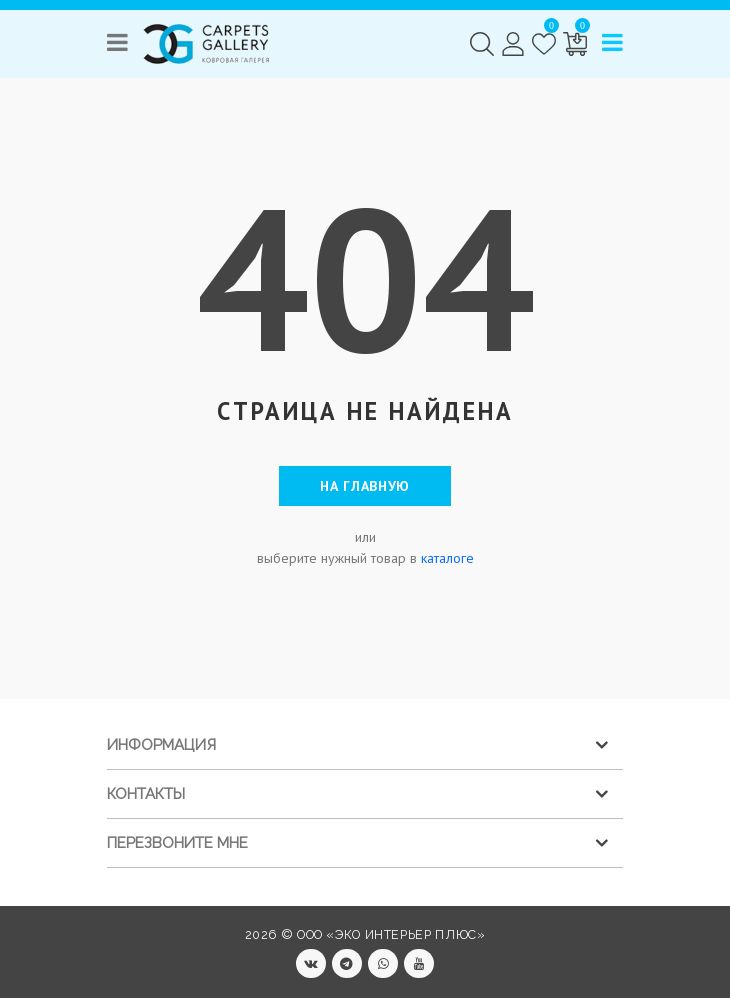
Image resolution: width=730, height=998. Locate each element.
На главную (365, 486)
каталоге (447, 558)
